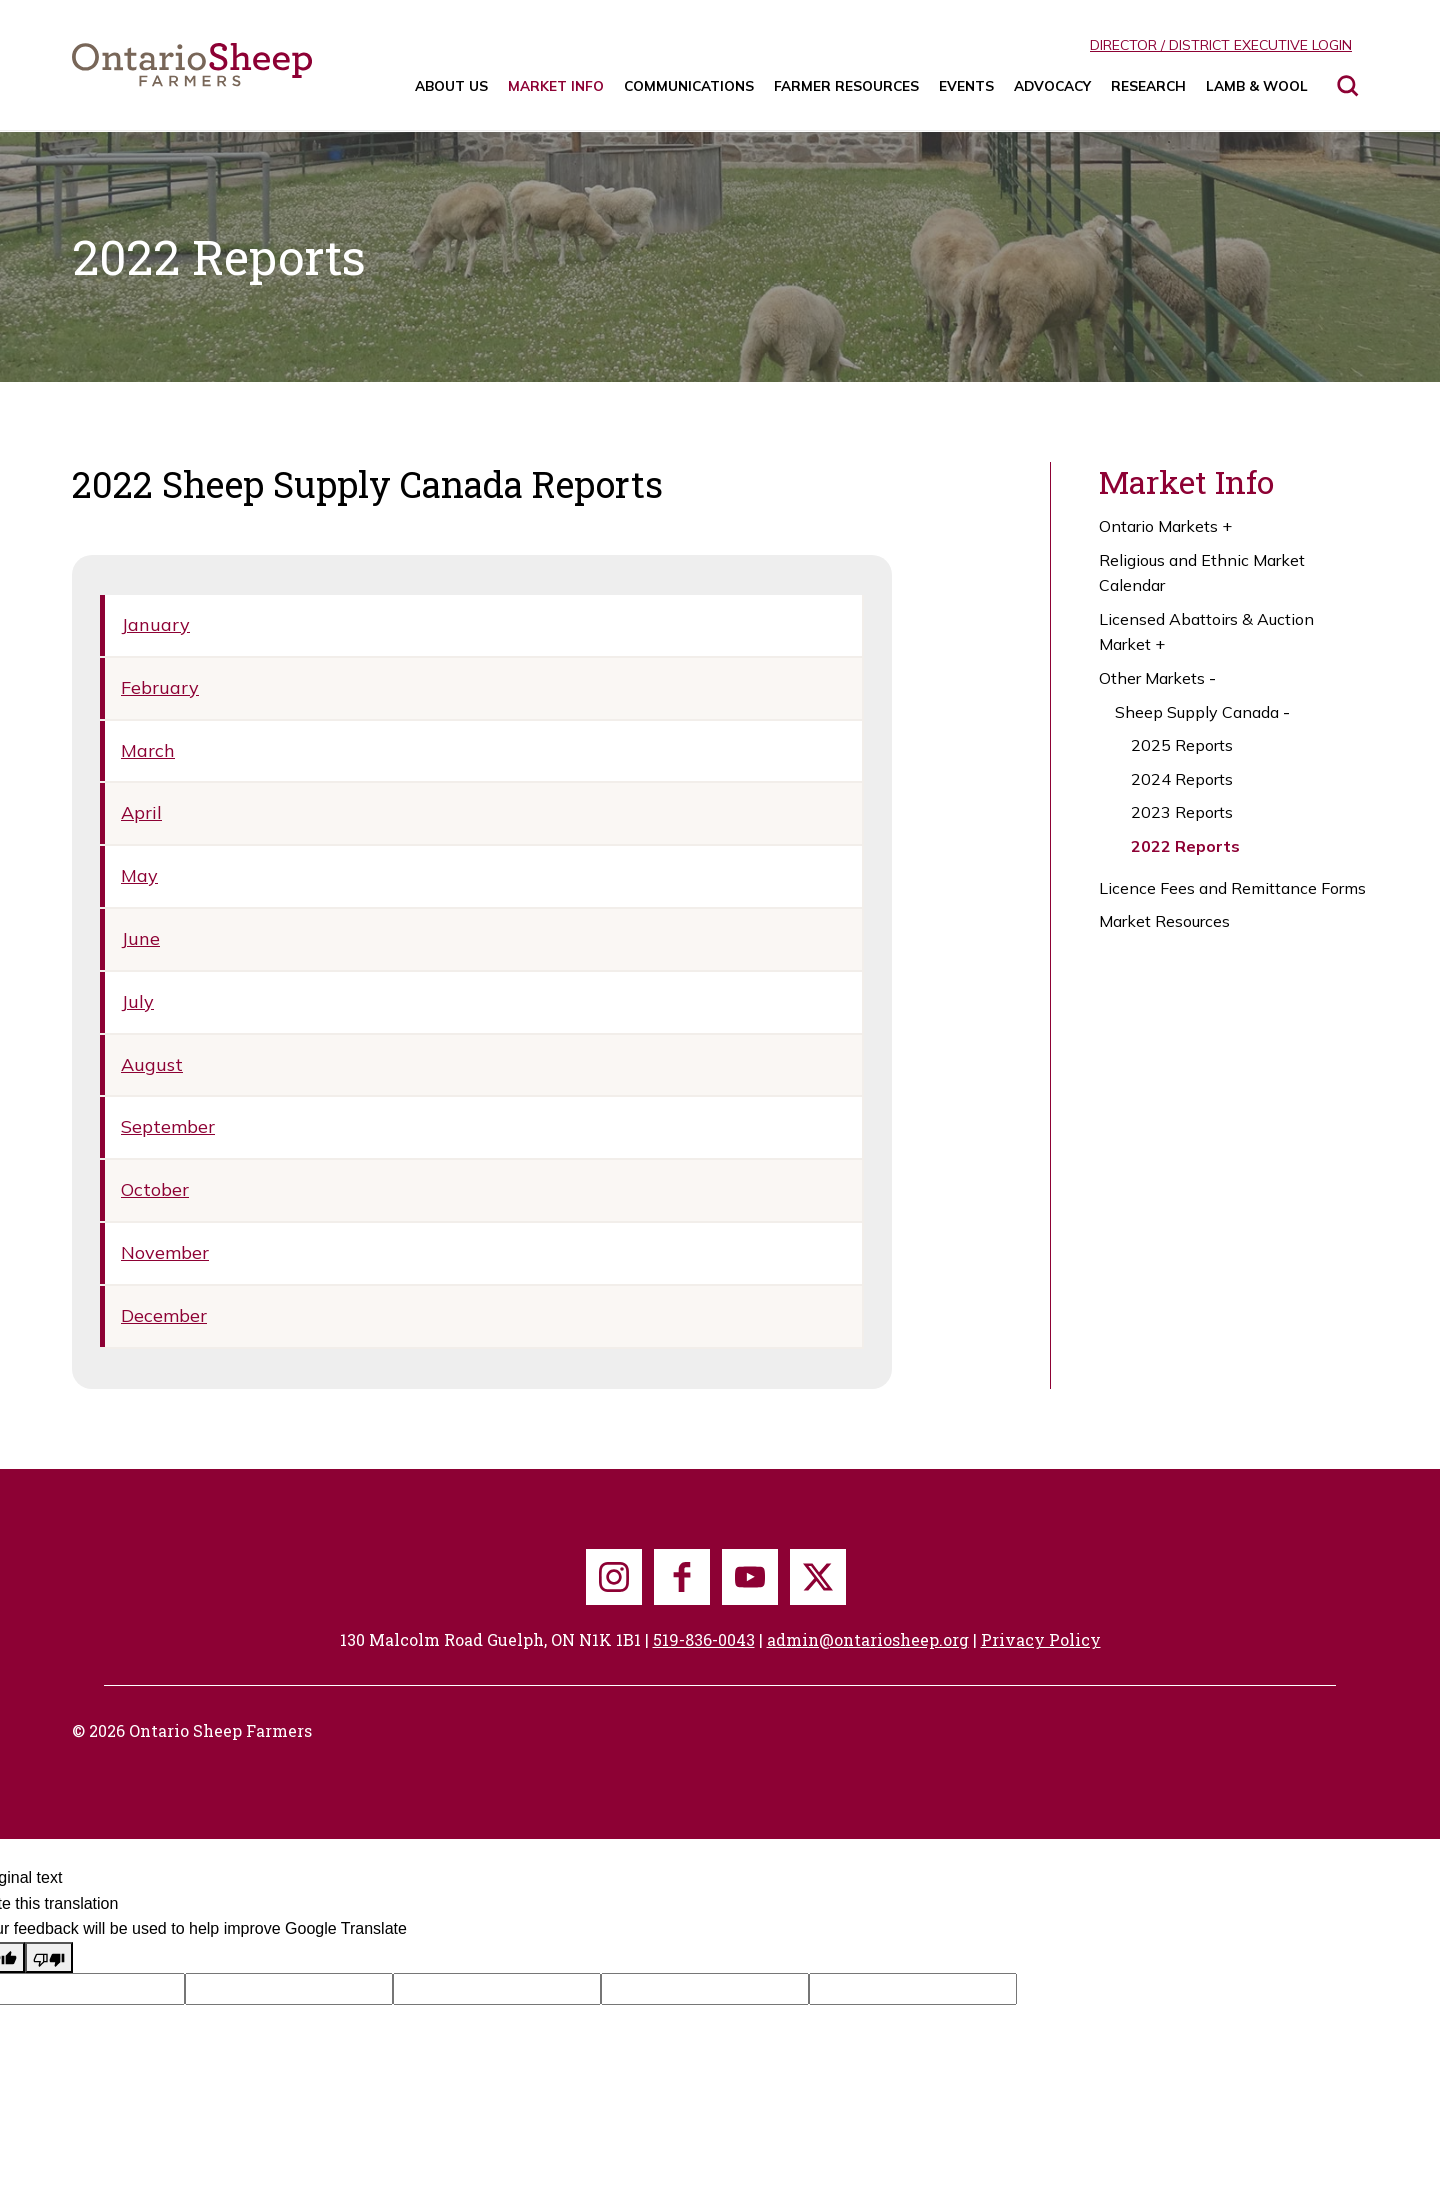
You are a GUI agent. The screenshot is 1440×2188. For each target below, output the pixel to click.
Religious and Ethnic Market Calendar (1202, 573)
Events (966, 85)
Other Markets (1159, 679)
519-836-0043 (704, 1639)
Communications (689, 85)
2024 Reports (1182, 779)
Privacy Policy (1041, 1639)
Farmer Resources (846, 85)
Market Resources (1164, 921)
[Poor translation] (49, 1958)
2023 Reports (1182, 812)
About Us (451, 85)
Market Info (556, 85)
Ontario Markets (1167, 527)
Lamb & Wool (1257, 85)
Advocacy (1052, 85)
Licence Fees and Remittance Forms (1232, 888)
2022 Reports (1185, 846)
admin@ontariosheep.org (868, 1639)
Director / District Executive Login (1221, 45)
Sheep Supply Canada (1204, 713)
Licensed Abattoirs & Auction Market (1206, 633)
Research (1148, 85)
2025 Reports (1182, 745)
